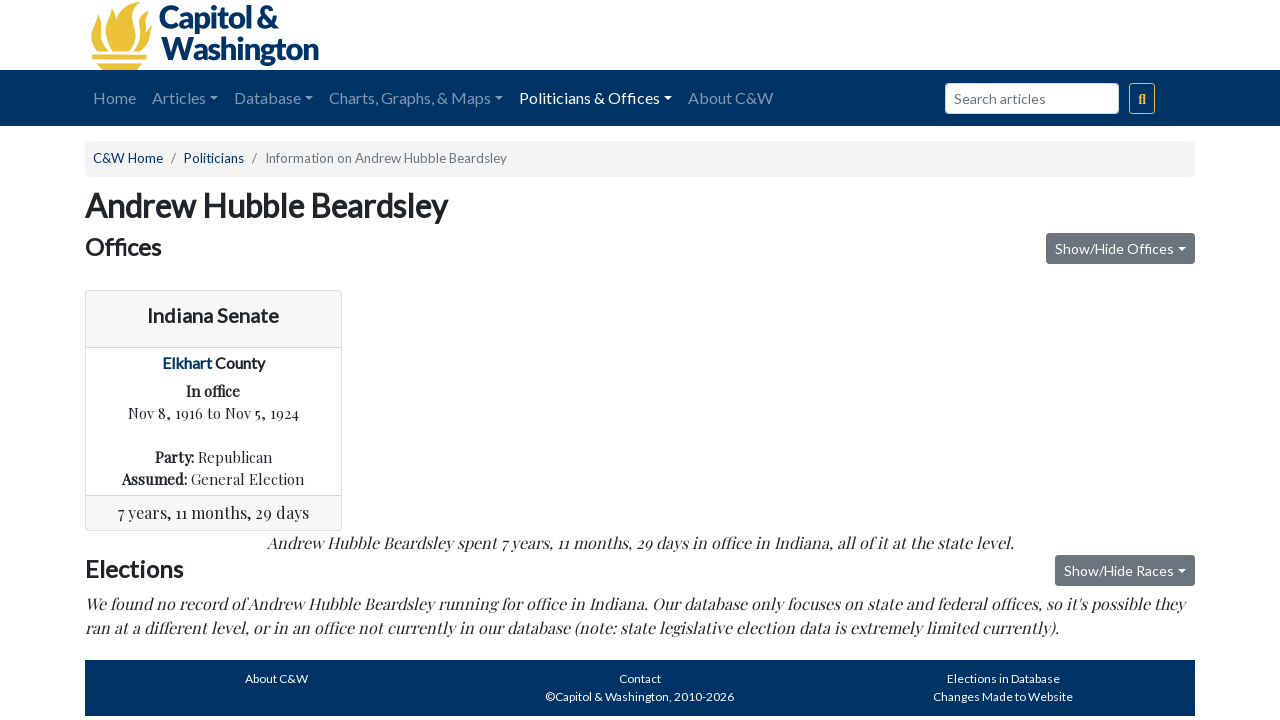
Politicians (214, 158)
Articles (179, 97)
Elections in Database (1003, 678)
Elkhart (187, 362)
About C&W (730, 97)
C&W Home (128, 158)
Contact (640, 678)
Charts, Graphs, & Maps (410, 97)
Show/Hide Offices (1114, 248)
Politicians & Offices (589, 97)
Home (114, 97)
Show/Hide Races (1119, 570)
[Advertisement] (971, 35)
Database (267, 97)
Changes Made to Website (1003, 696)
